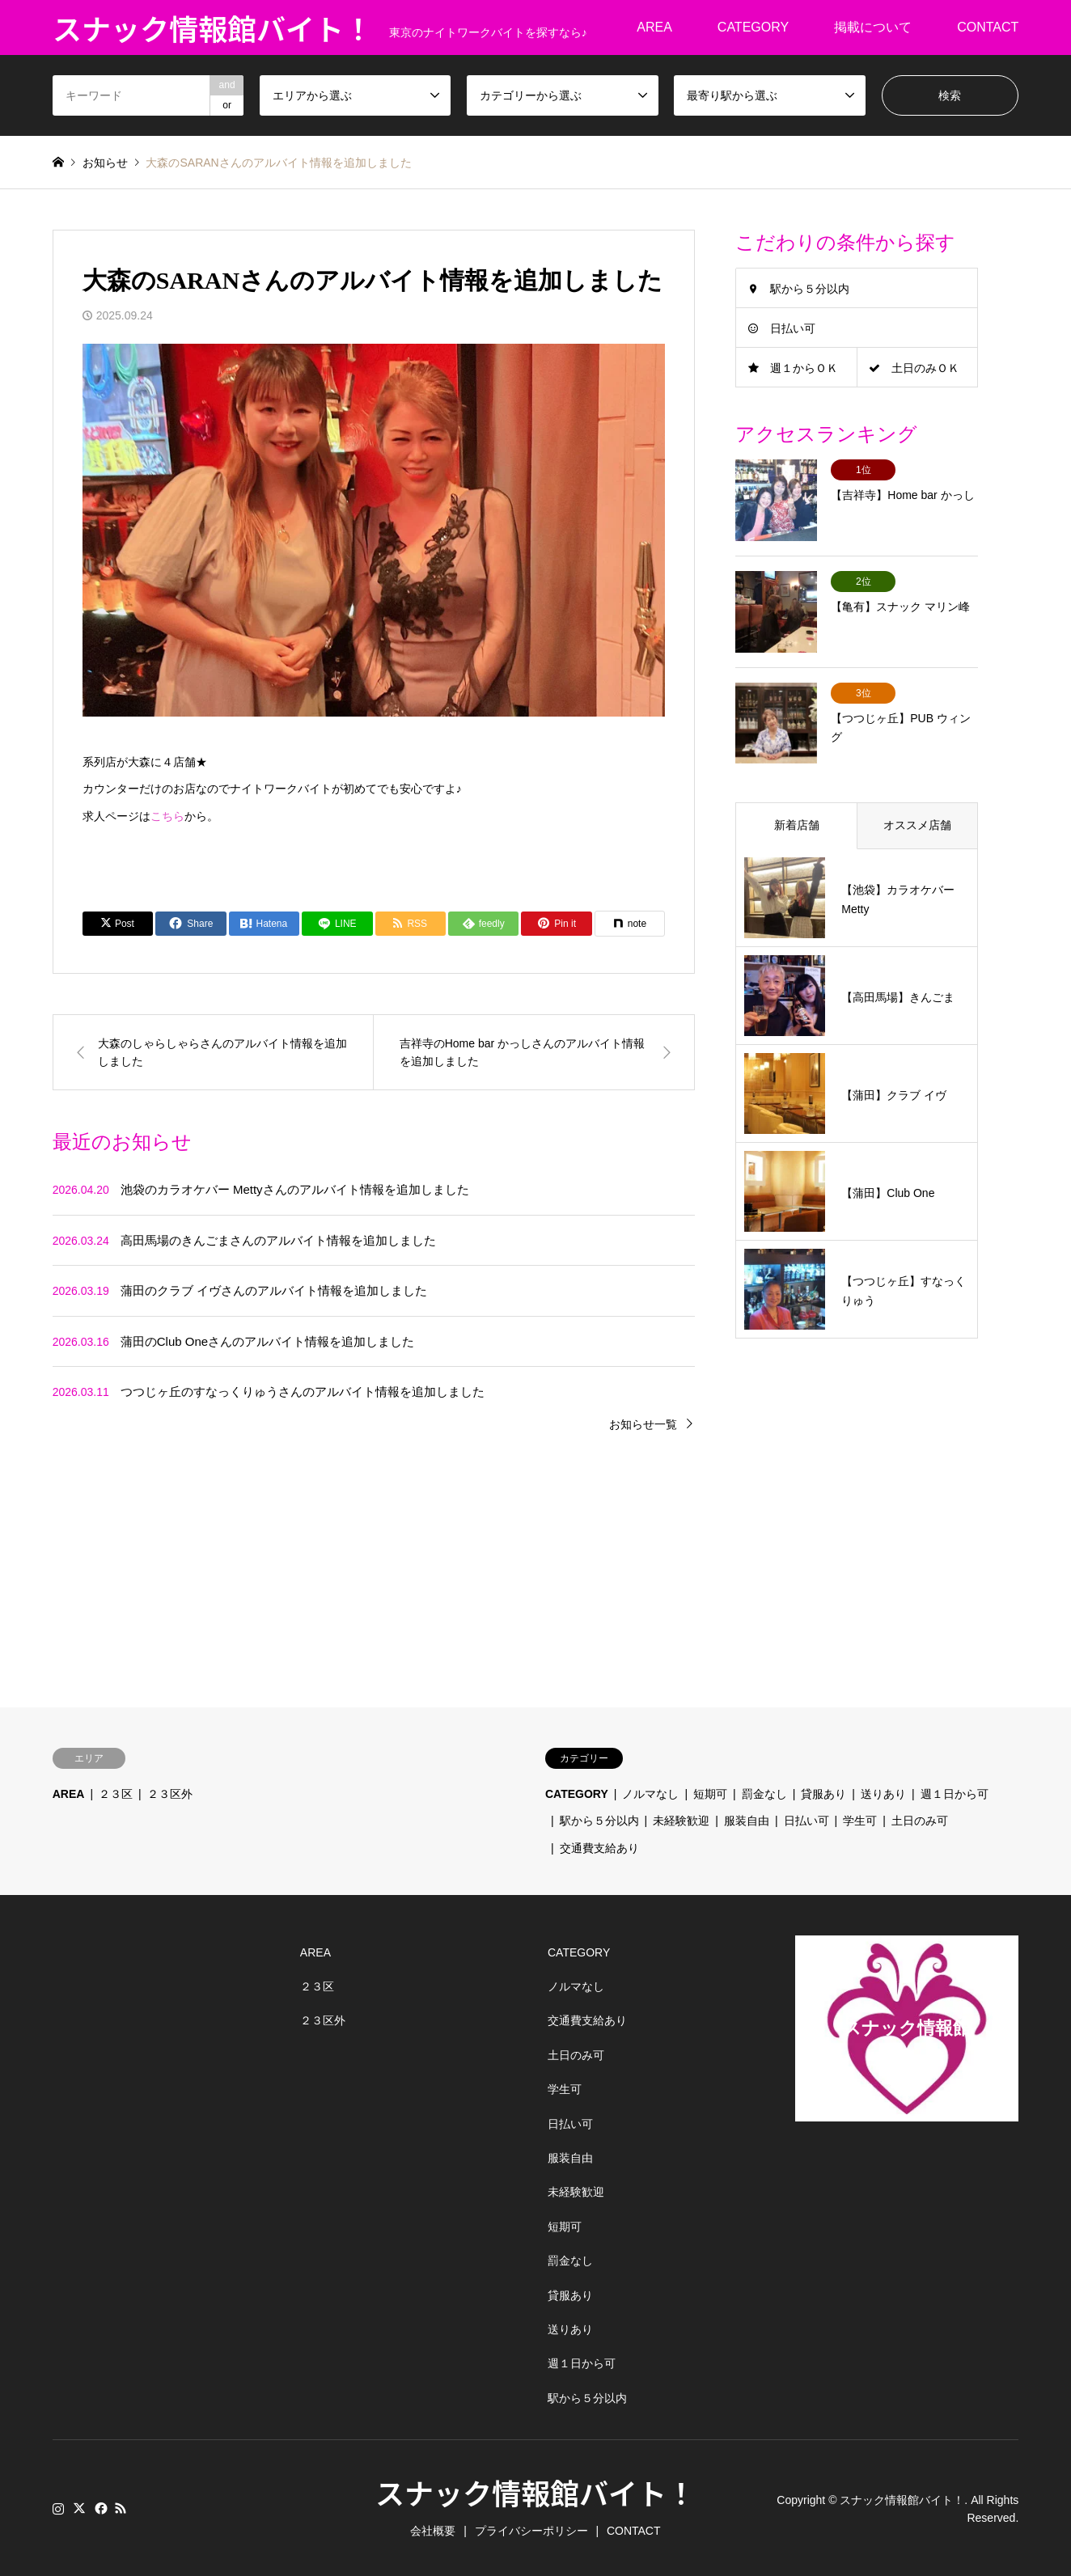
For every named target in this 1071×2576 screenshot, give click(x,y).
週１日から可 (954, 1792)
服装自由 (746, 1819)
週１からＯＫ (804, 368)
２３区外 (170, 1792)
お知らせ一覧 (643, 1424)
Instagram (58, 2506)
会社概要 (432, 2529)
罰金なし (764, 1792)
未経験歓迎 (681, 1819)
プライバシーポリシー (531, 2529)
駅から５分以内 (809, 288)
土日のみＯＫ (925, 368)
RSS (120, 2506)
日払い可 (792, 328)
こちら (167, 816)
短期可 (710, 1792)
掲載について (873, 27)
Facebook (99, 2506)
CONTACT (987, 27)
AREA (654, 27)
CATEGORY (753, 27)
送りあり (883, 1792)
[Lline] (337, 924)
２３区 (116, 1792)
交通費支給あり (599, 1846)
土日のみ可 (919, 1819)
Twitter (79, 2506)
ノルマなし (650, 1792)
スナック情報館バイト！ (535, 2490)
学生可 (860, 1819)
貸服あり (823, 1792)
